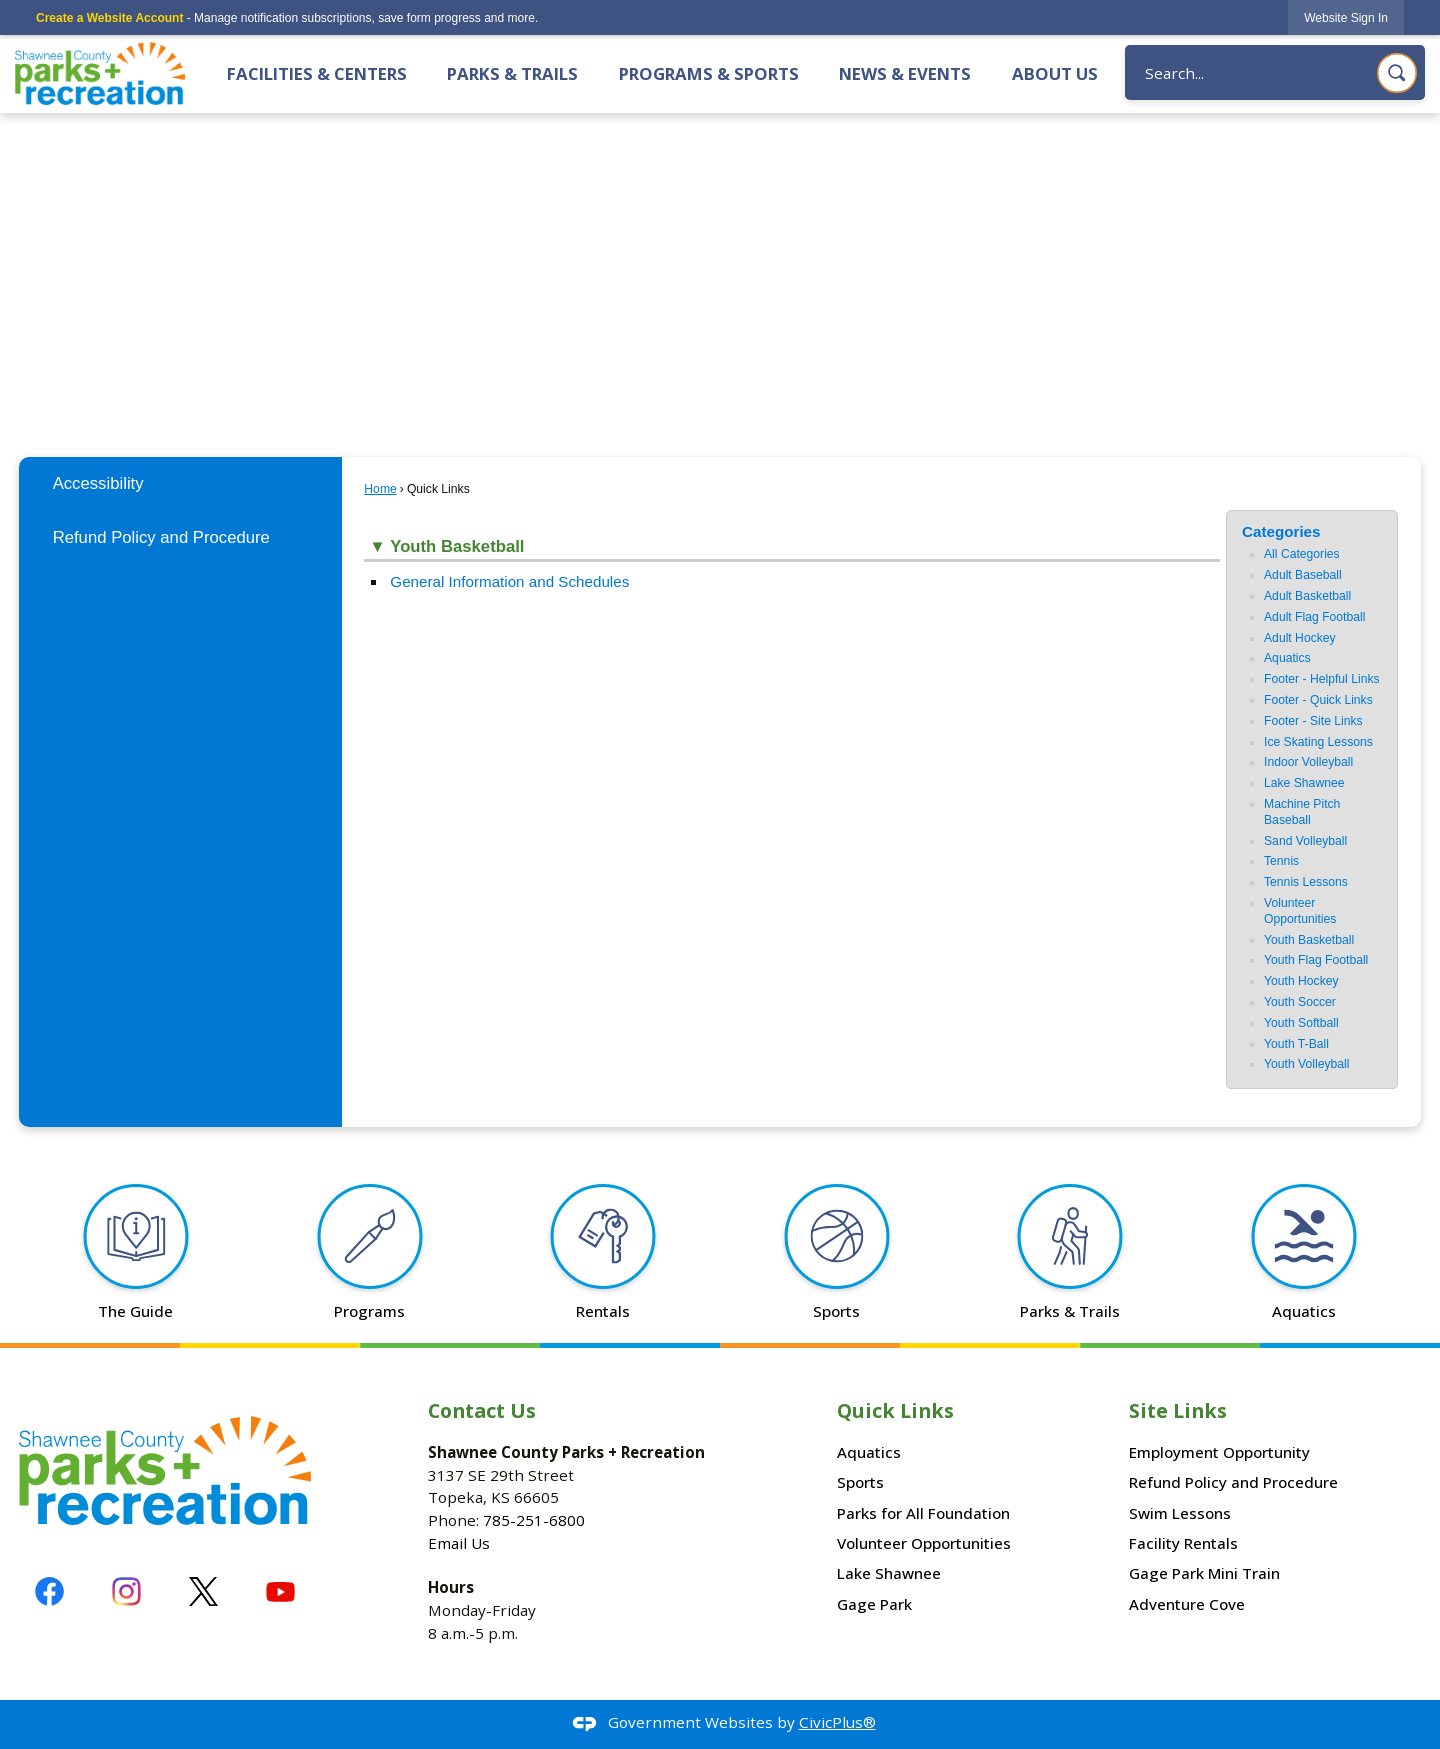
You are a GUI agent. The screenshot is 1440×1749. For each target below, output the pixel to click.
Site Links (1178, 1410)
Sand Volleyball (1305, 841)
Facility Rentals (1183, 1543)
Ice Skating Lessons (1318, 742)
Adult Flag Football (1314, 617)
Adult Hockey (1300, 638)
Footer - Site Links (1313, 721)
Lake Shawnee (1304, 783)
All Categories (1302, 554)
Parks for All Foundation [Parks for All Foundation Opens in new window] (923, 1513)
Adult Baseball (1303, 575)
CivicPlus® (837, 1722)
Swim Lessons (1180, 1513)
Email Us (459, 1543)
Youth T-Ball (1296, 1044)
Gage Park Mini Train (1204, 1573)
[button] (1397, 73)
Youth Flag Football (1316, 960)
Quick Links (895, 1410)
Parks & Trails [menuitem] (512, 73)
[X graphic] (203, 1591)
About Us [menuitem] (1055, 73)
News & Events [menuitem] (905, 73)
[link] (1346, 17)
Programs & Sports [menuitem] (709, 73)
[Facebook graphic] (49, 1591)
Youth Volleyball (1306, 1064)
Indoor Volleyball (1308, 762)
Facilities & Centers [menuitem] (317, 73)
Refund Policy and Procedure (161, 537)
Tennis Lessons (1306, 882)
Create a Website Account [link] (109, 18)
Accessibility (98, 483)
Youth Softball (1301, 1023)
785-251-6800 (534, 1520)
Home (380, 489)
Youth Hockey (1301, 981)
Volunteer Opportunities (1300, 911)
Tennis (1281, 861)
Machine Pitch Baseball (1302, 812)
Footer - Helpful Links (1322, 679)
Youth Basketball (1309, 940)
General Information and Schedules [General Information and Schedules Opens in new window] (509, 581)
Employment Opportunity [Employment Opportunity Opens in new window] (1219, 1452)
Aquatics (1287, 658)
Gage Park (874, 1604)
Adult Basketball (1307, 596)
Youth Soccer (1300, 1002)
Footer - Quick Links (1318, 700)
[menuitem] (180, 483)
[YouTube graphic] (280, 1591)
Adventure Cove (1187, 1604)
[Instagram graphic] (126, 1591)
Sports (860, 1482)
